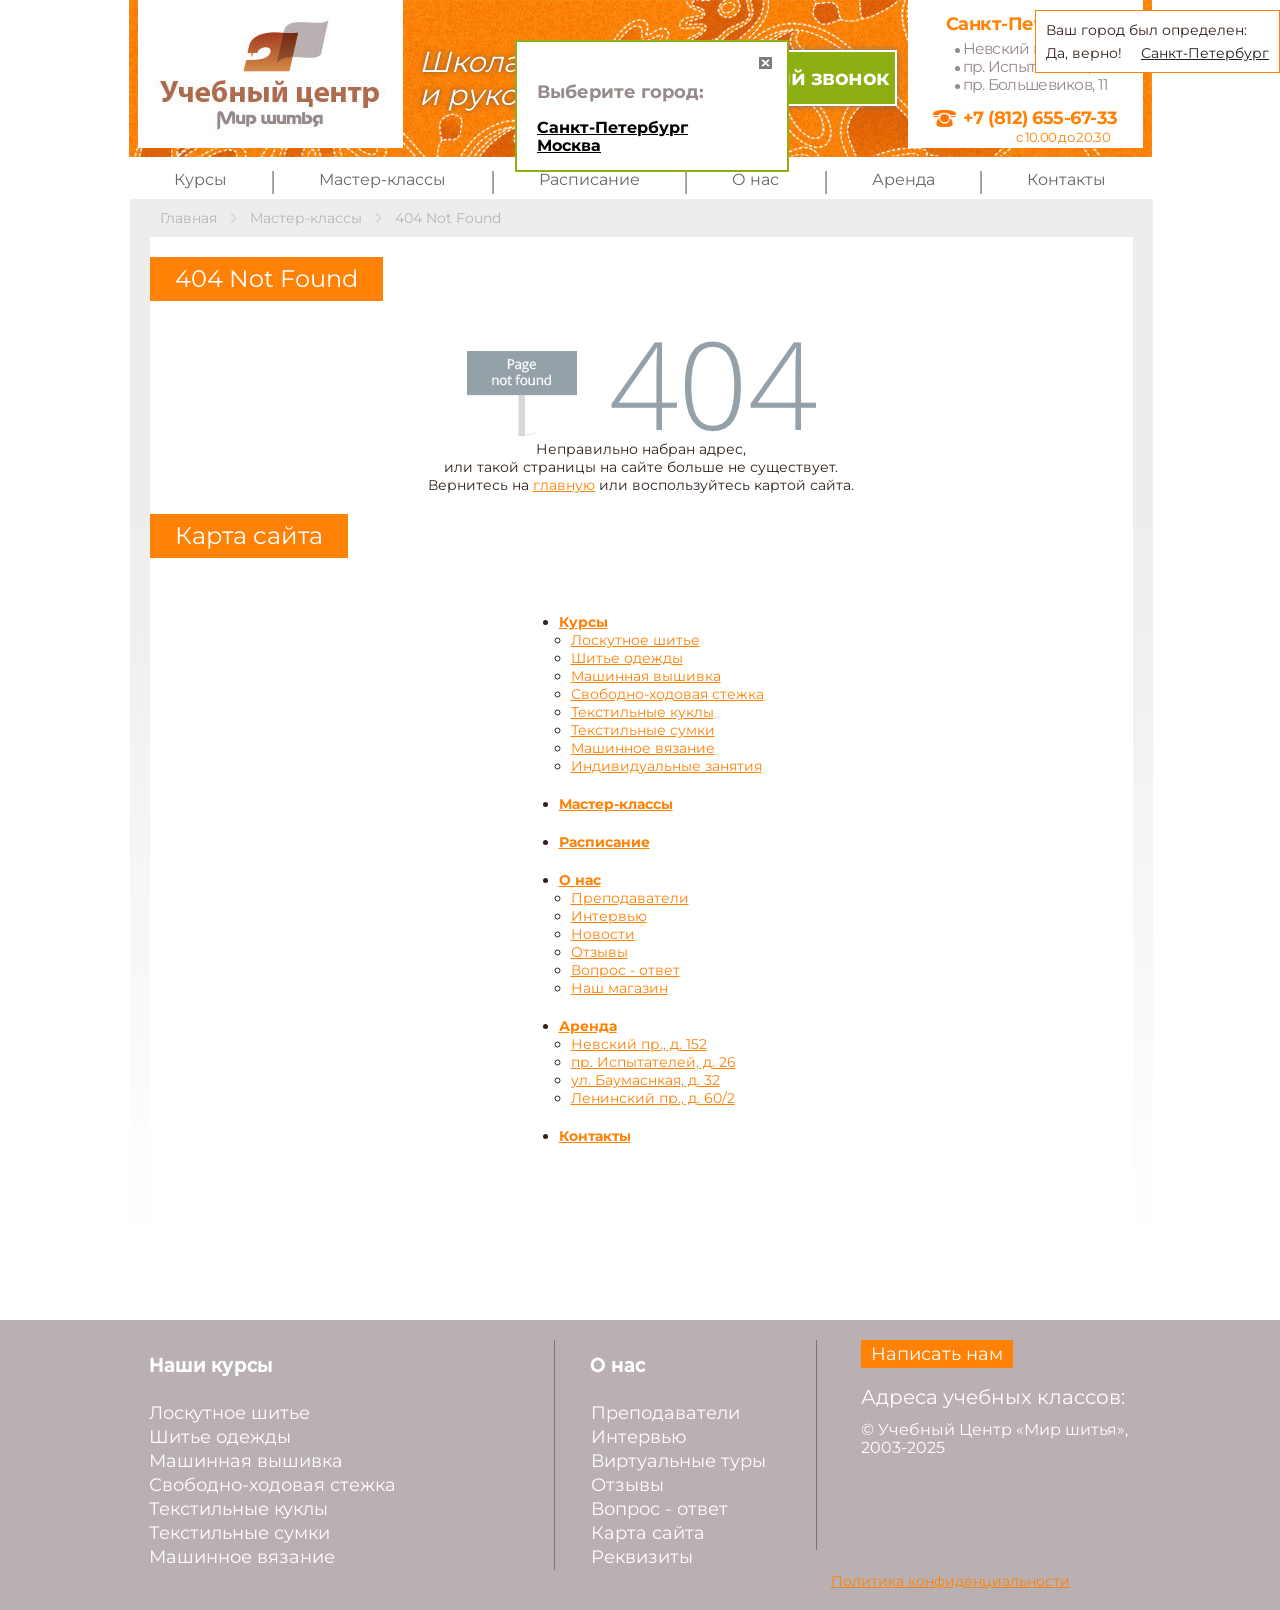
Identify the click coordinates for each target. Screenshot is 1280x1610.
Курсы (200, 179)
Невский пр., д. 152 (639, 1044)
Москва (569, 145)
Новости (603, 934)
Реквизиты (642, 1557)
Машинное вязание (643, 748)
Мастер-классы (382, 179)
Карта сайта (648, 1533)
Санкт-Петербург (612, 127)
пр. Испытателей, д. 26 (653, 1062)
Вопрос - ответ (625, 970)
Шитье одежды (627, 658)
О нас (755, 179)
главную (564, 485)
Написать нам (937, 1354)
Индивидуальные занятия (666, 766)
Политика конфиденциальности (950, 1581)
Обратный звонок (789, 77)
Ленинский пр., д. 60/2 (653, 1098)
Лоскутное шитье (635, 640)
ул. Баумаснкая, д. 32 (645, 1080)
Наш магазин (619, 988)
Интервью (609, 916)
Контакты (1066, 179)
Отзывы (599, 952)
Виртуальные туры (678, 1461)
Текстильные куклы (642, 712)
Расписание (589, 179)
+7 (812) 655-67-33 (1040, 117)
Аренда (903, 179)
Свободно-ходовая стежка (667, 694)
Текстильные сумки (643, 730)
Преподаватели (630, 898)
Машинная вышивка (646, 676)
